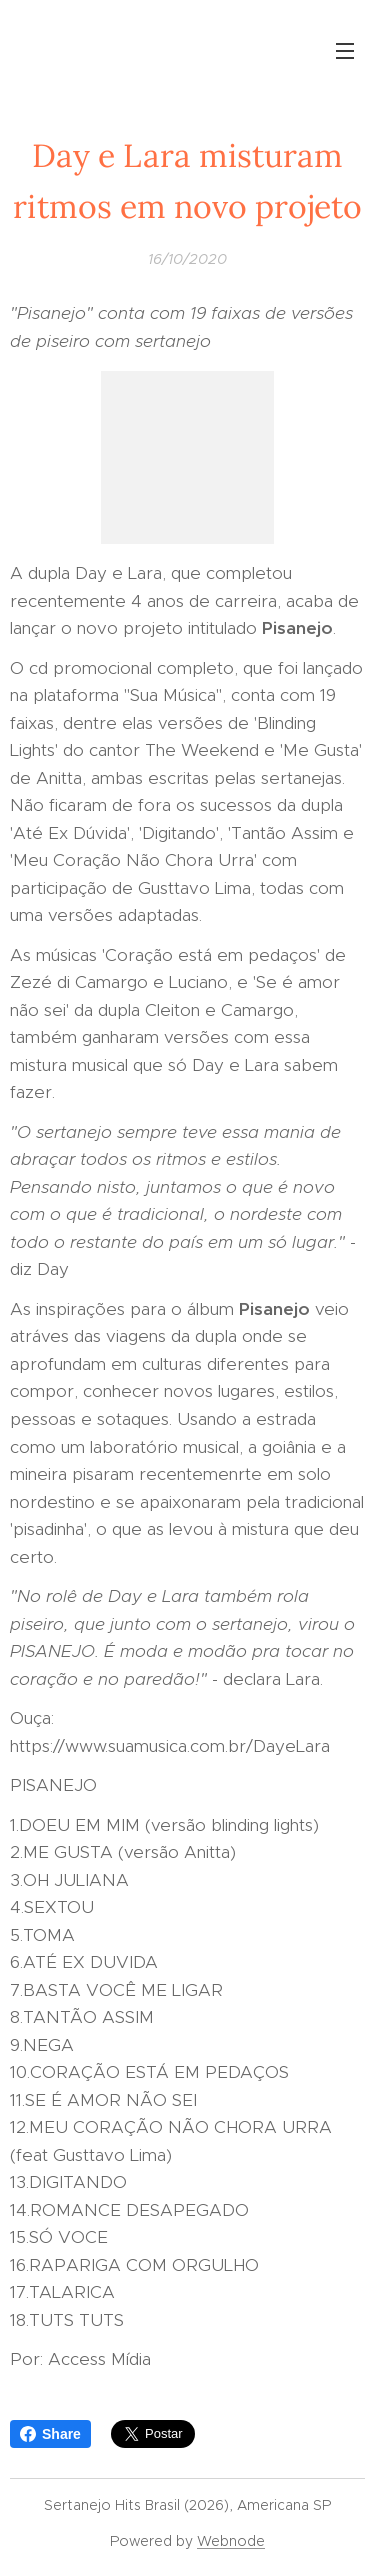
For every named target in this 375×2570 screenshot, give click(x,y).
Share (50, 2434)
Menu (345, 51)
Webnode (231, 2541)
